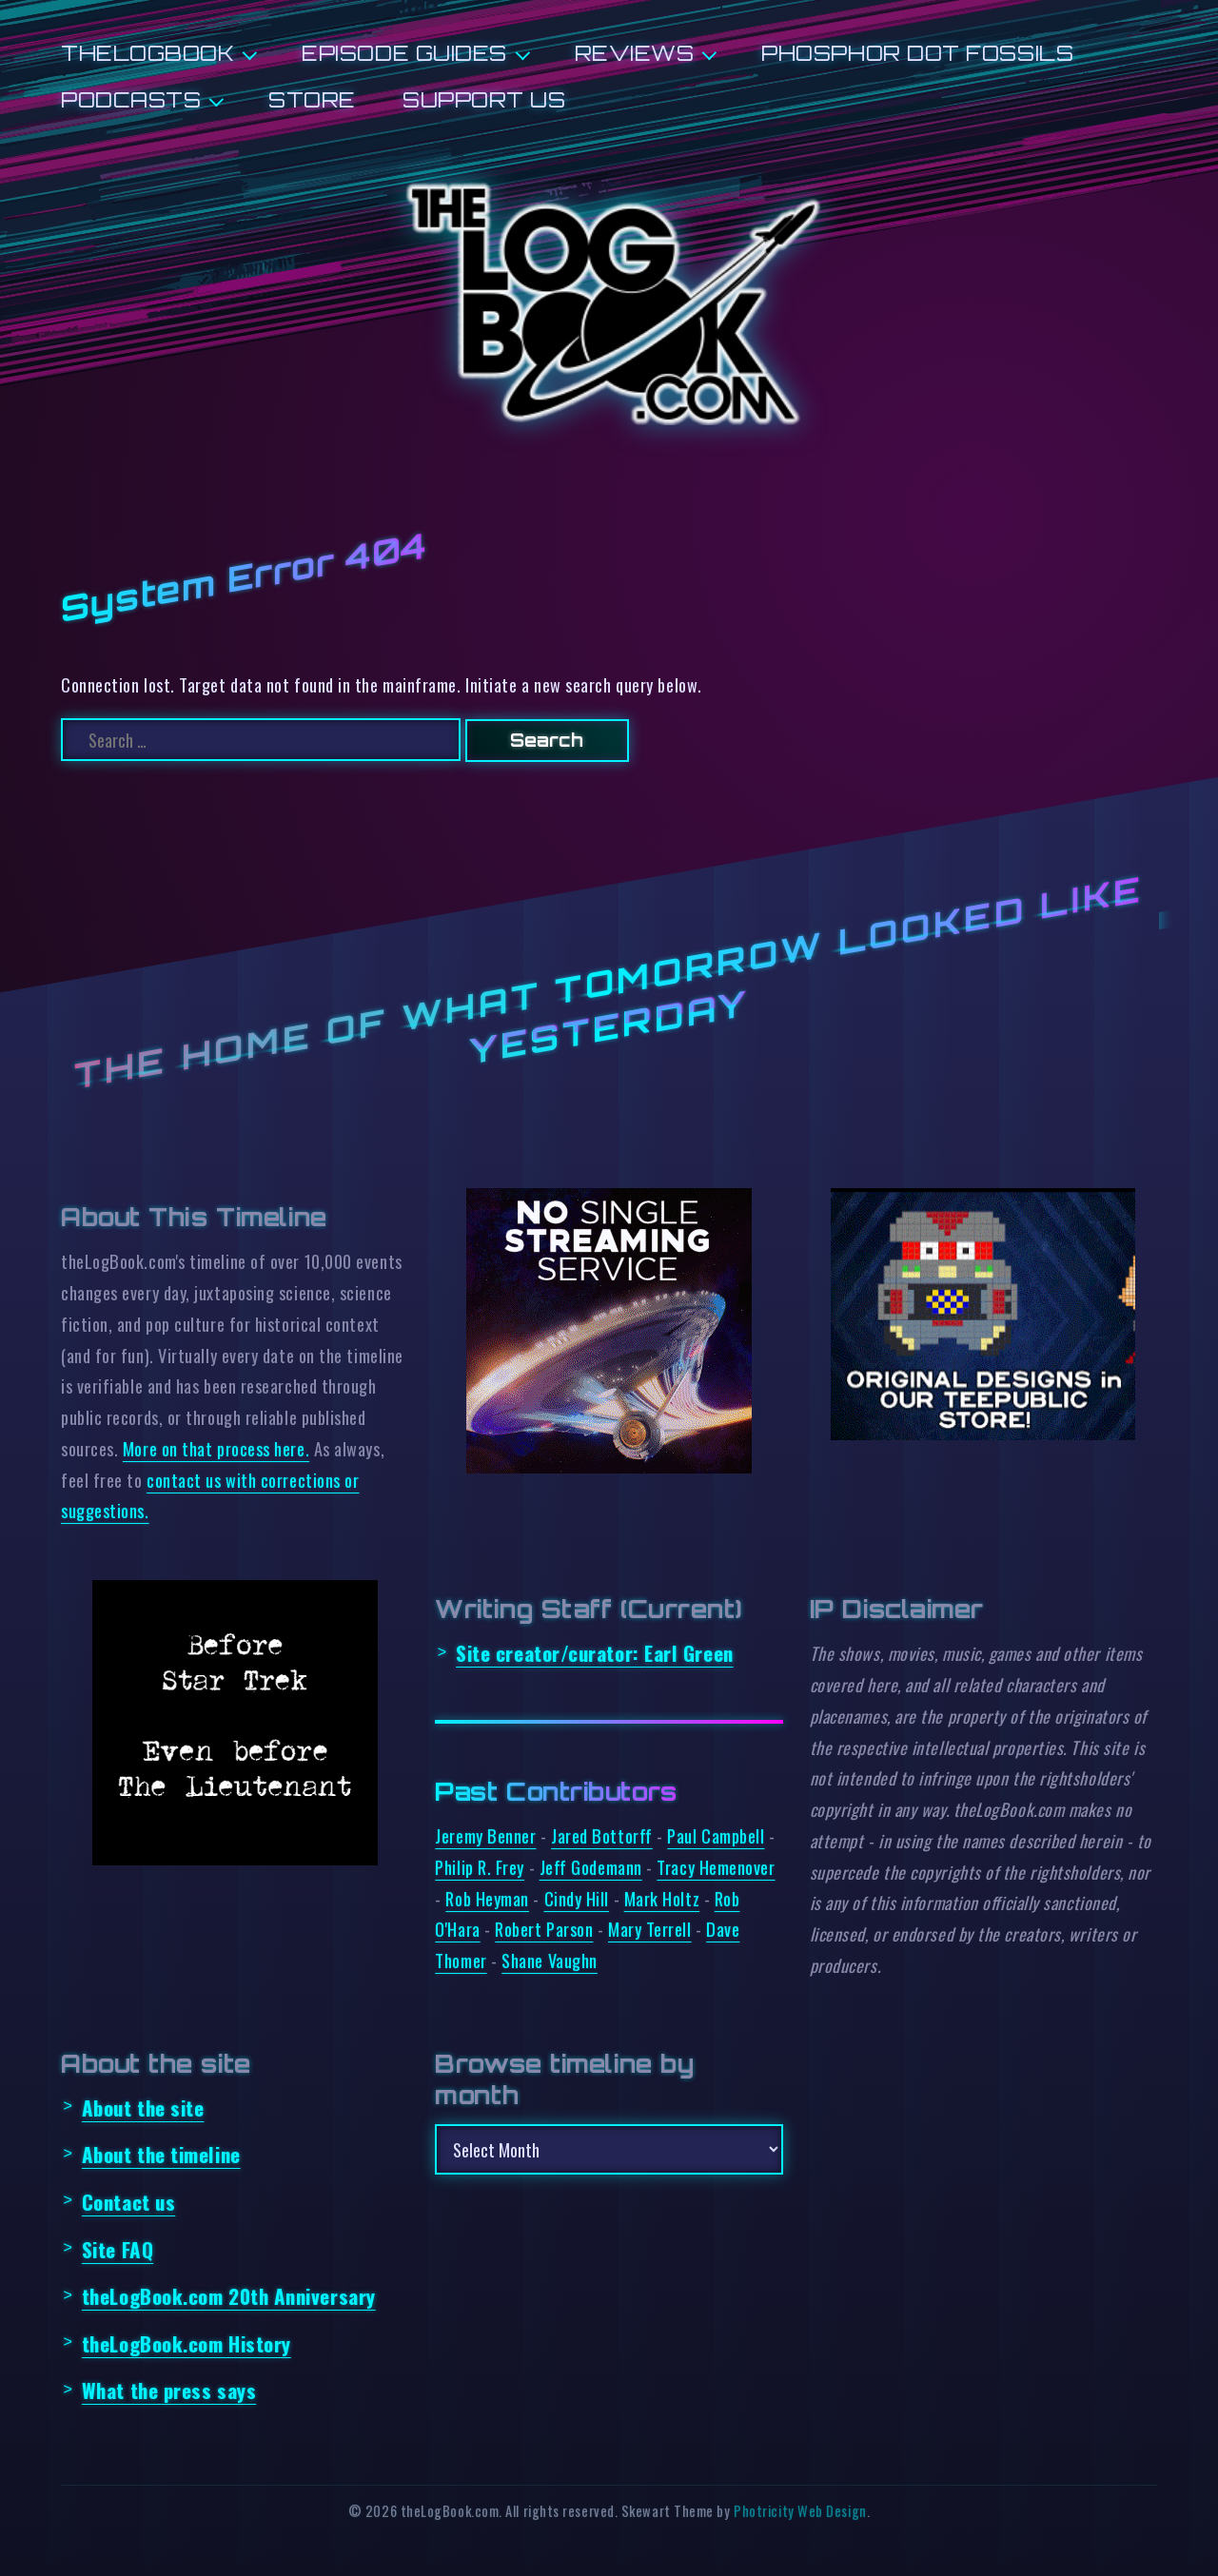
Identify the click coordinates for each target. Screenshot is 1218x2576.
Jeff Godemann (591, 1867)
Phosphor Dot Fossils (917, 53)
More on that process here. (216, 1448)
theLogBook (147, 53)
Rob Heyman (486, 1898)
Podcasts (131, 99)
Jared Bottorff (602, 1835)
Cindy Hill (576, 1898)
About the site (143, 2107)
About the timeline (161, 2154)
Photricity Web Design (800, 2511)
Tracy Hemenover (716, 1867)
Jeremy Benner (485, 1835)
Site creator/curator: (594, 1653)
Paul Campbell (715, 1835)
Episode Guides (404, 53)
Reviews (635, 53)
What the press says (169, 2390)
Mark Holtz (661, 1898)
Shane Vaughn (549, 1960)
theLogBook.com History (186, 2343)
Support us (484, 99)
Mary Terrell (650, 1929)
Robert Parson (544, 1929)
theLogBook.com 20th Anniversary (229, 2296)
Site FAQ (117, 2249)
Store (312, 99)
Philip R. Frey (479, 1867)
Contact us (128, 2201)
